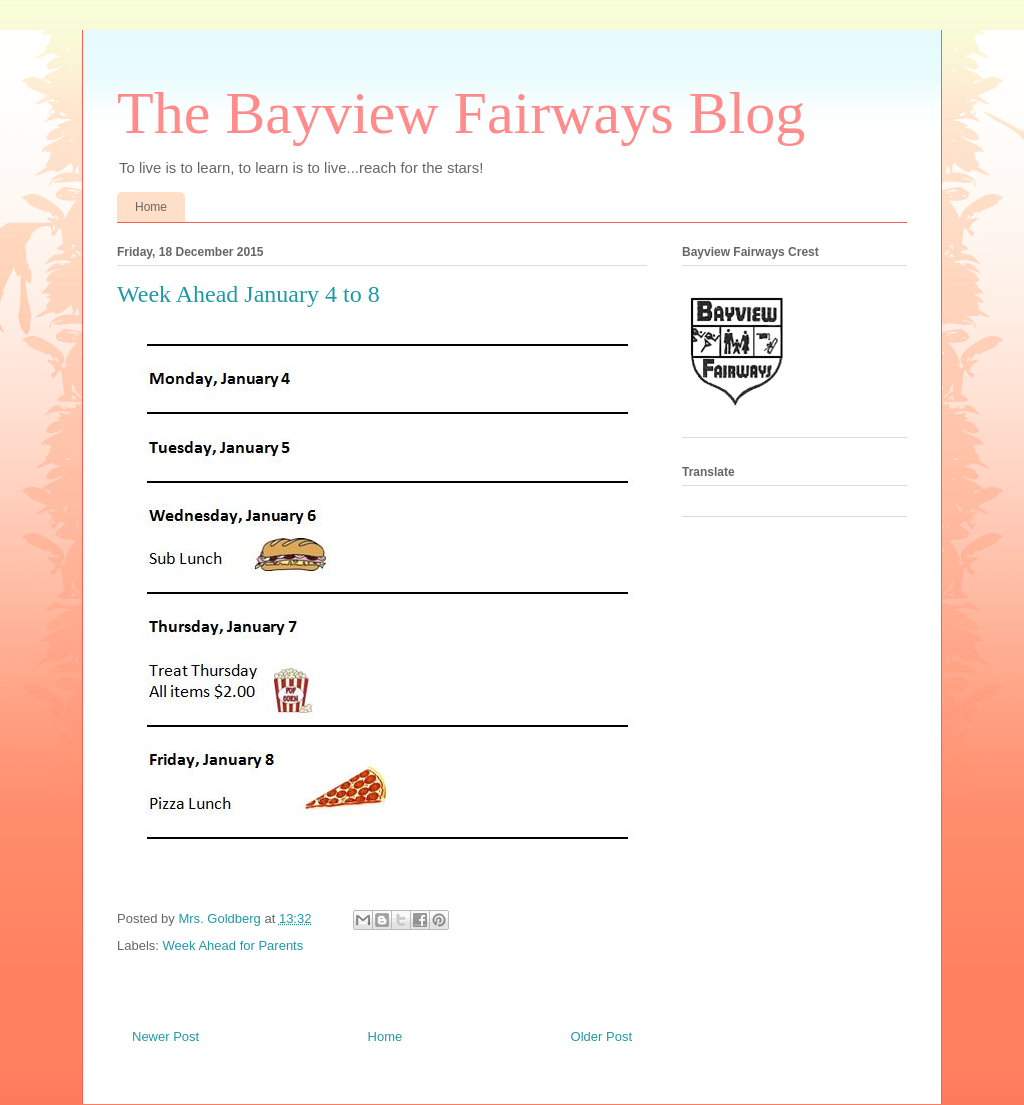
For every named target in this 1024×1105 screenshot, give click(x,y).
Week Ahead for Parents (233, 945)
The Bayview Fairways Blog (461, 113)
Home (151, 207)
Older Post (601, 1036)
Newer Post (165, 1036)
